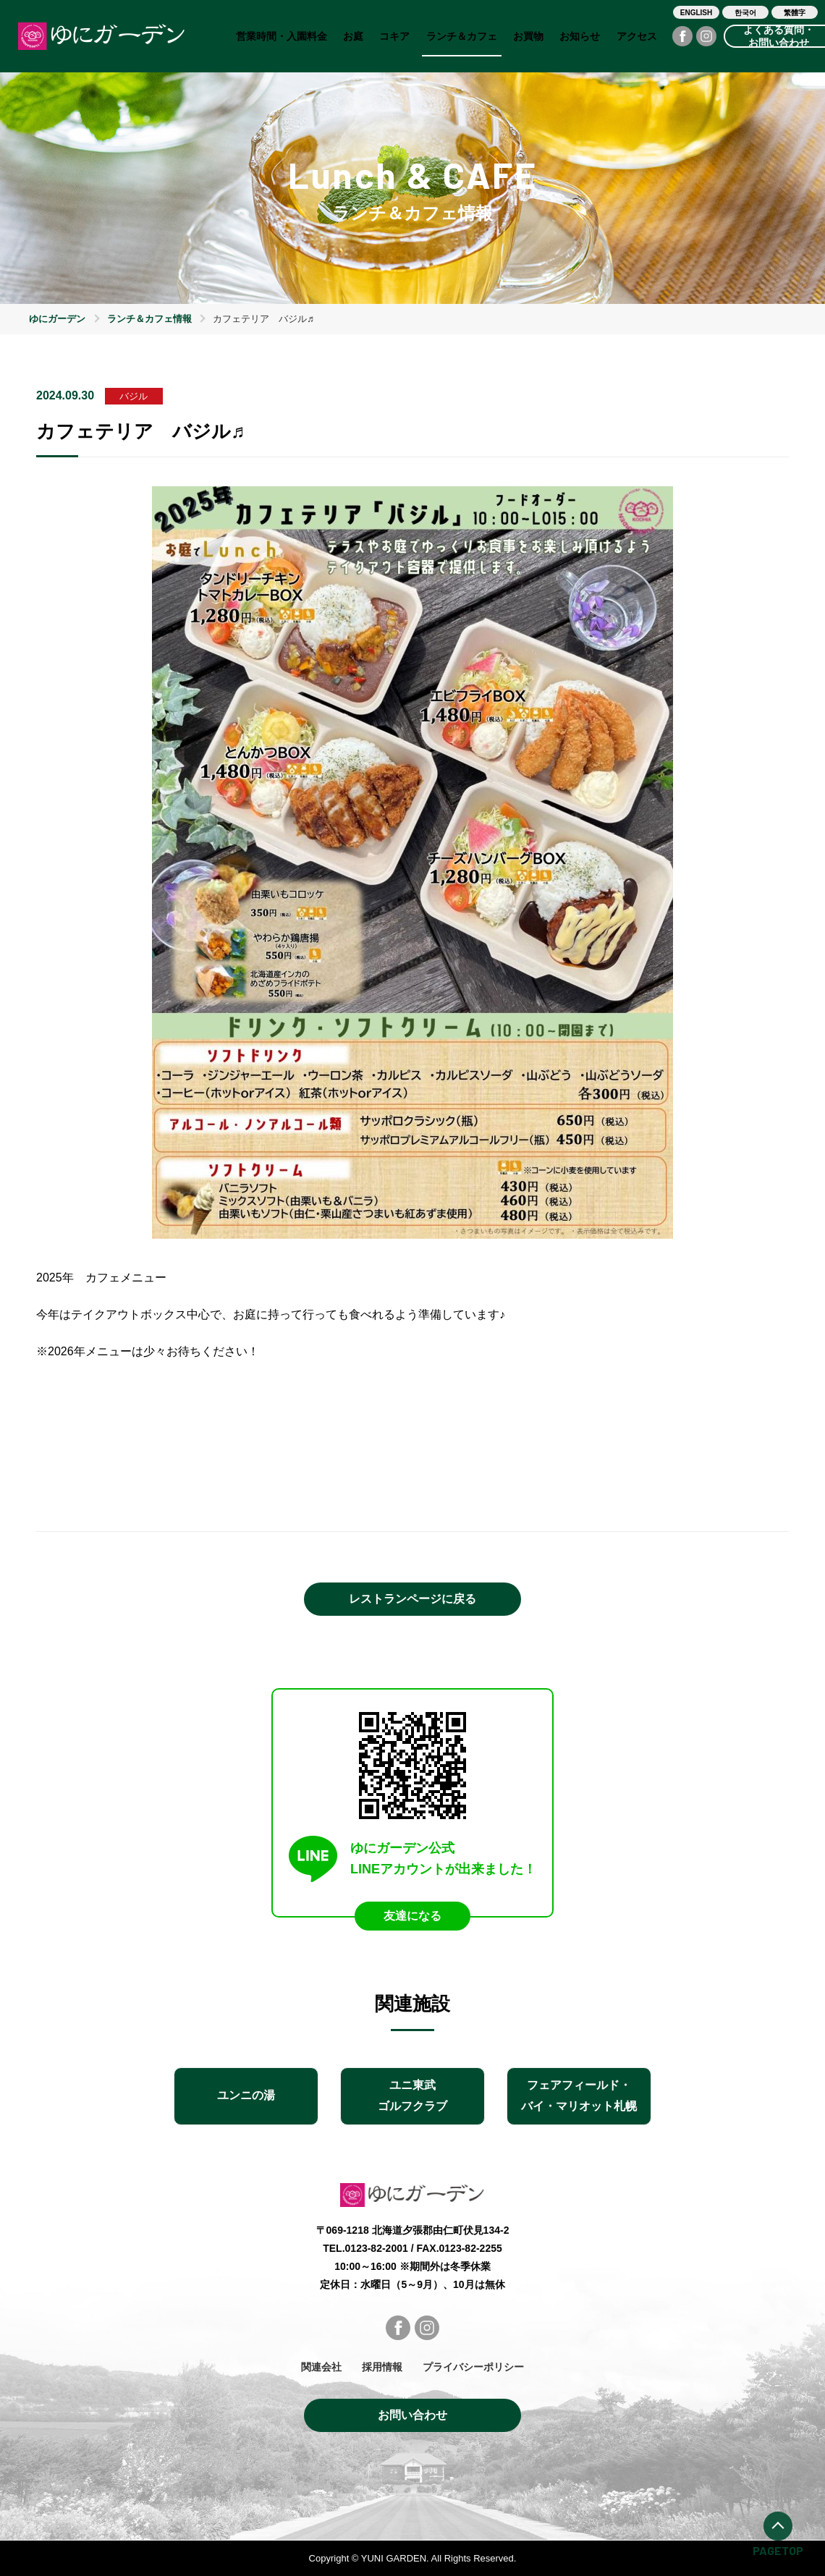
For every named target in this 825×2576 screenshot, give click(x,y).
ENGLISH (696, 13)
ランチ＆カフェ (461, 36)
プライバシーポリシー (473, 2367)
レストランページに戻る (412, 1599)
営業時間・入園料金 (281, 36)
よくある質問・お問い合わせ (778, 36)
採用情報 (382, 2367)
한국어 (745, 13)
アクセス (637, 36)
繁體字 (794, 13)
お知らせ (579, 36)
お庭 (353, 36)
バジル (133, 396)
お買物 (528, 36)
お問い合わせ (412, 2415)
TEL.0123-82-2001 (365, 2248)
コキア (394, 36)
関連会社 (321, 2367)
